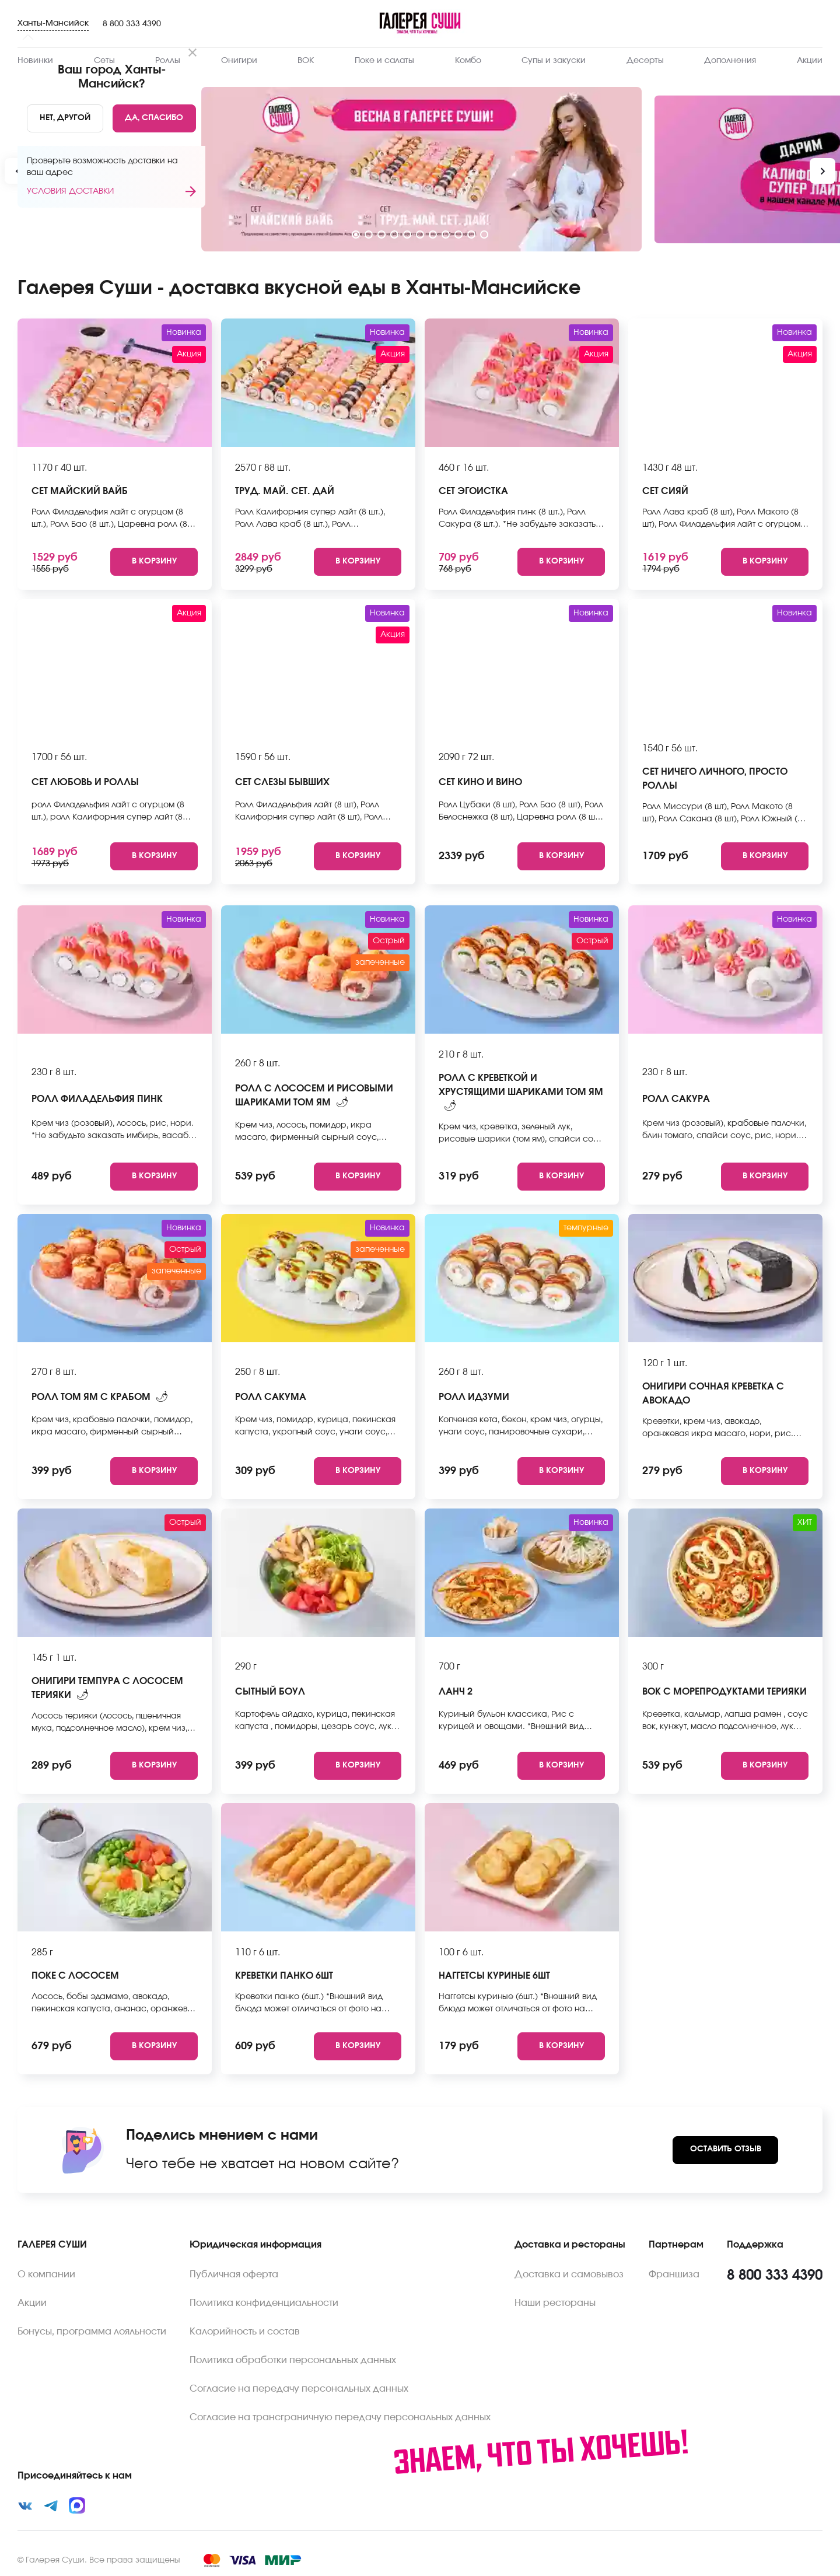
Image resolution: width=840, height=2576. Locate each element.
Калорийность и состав (245, 2331)
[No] (65, 118)
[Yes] (155, 118)
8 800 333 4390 (132, 24)
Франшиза (674, 2274)
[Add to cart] (154, 562)
